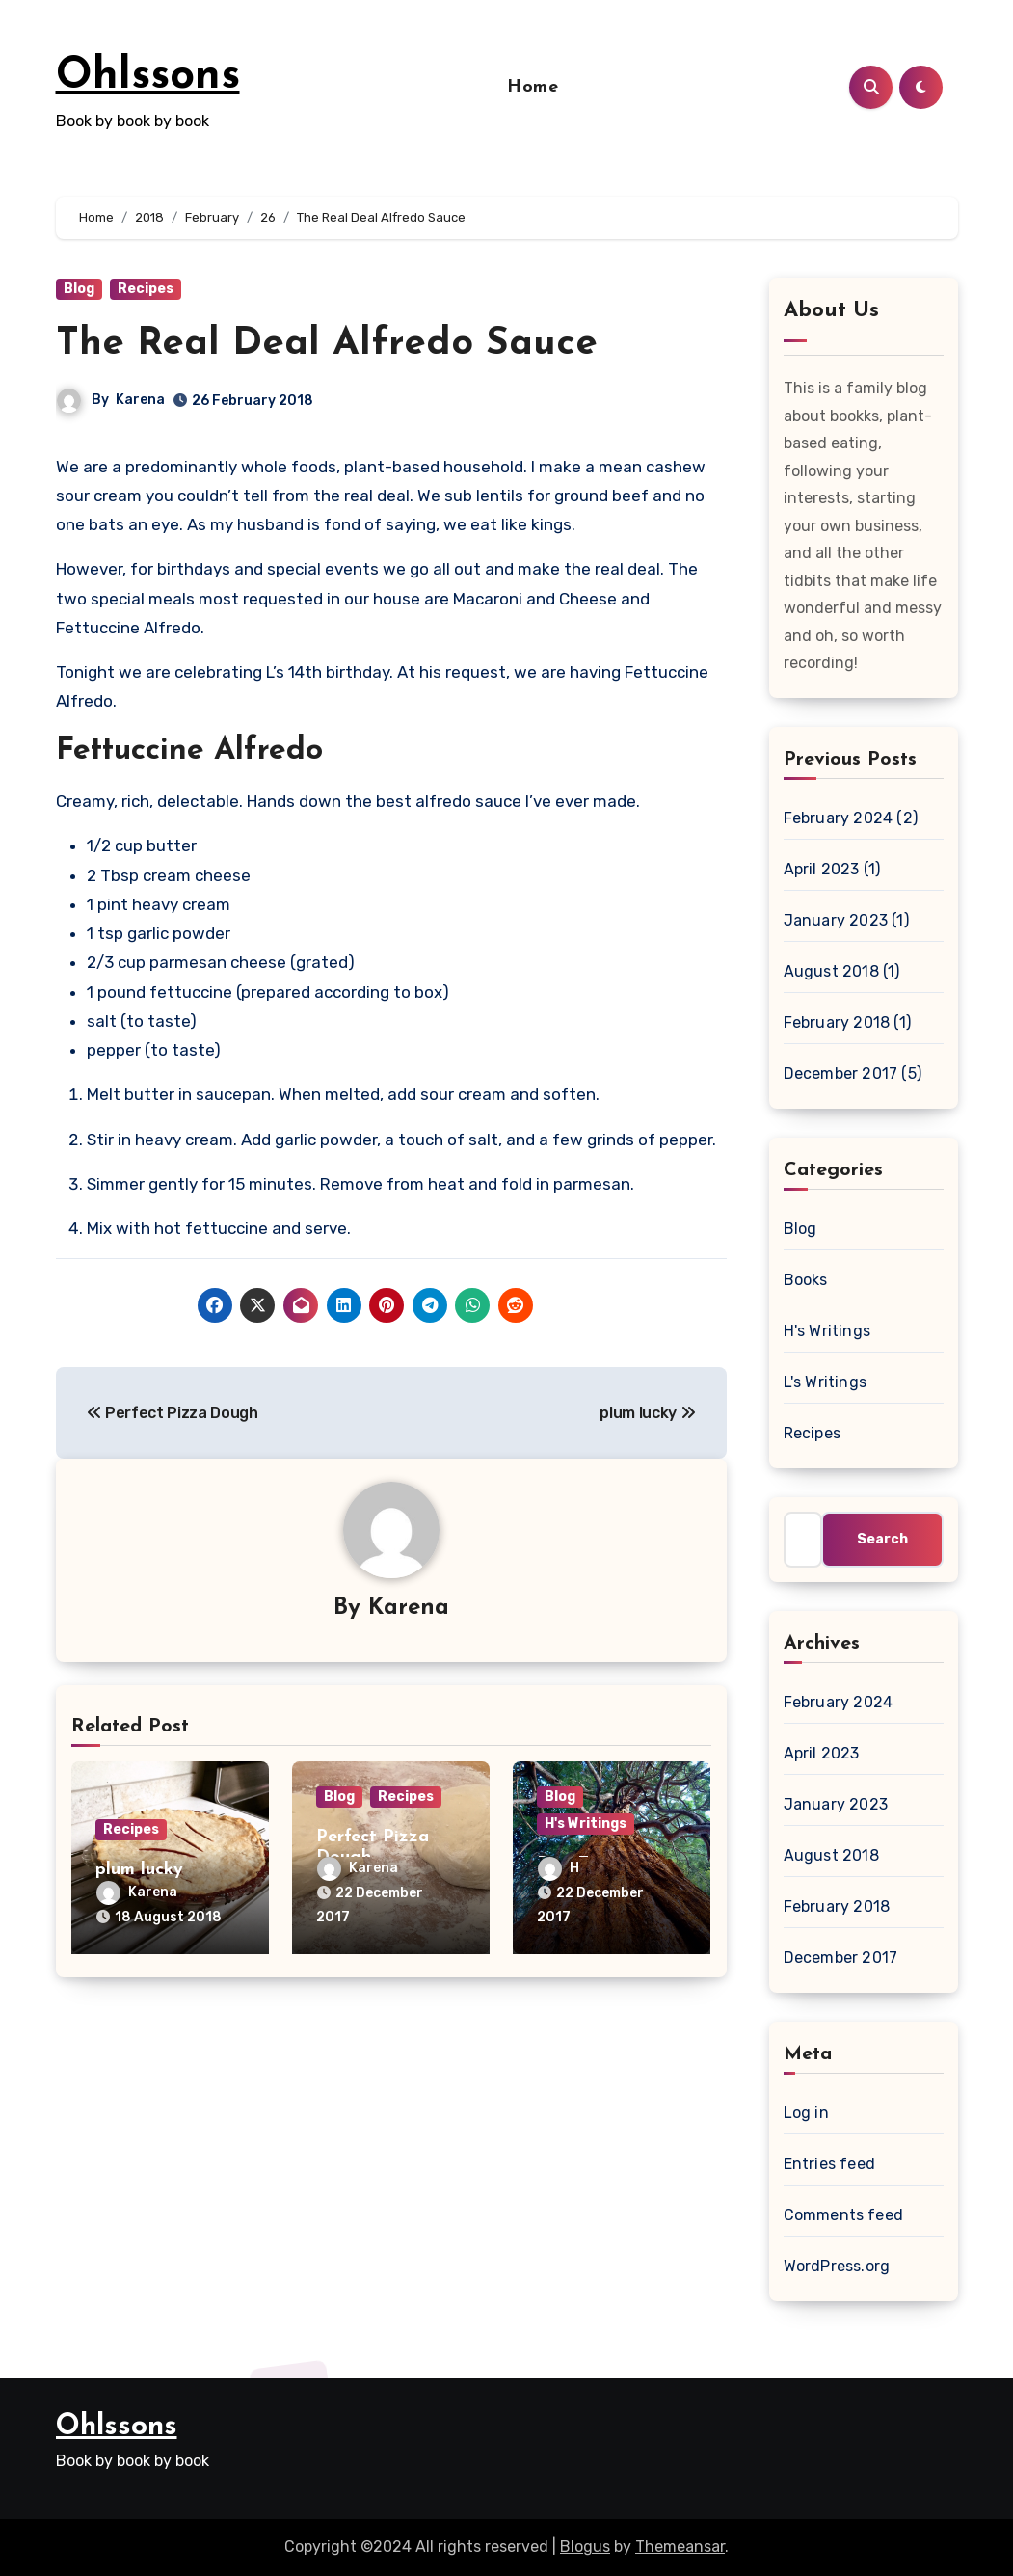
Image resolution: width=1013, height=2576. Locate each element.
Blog (79, 289)
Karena (140, 399)
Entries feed (829, 2164)
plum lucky (647, 1413)
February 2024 (838, 818)
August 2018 (831, 971)
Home (532, 87)
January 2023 (836, 920)
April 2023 (822, 869)
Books (806, 1280)
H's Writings (585, 1823)
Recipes (145, 289)
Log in (806, 2113)
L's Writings (825, 1382)
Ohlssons (148, 76)
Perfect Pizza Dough (172, 1413)
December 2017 (841, 1073)
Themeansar (680, 2546)
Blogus (585, 2546)
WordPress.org (837, 2266)
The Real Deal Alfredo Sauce (327, 344)
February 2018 (837, 1022)
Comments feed (844, 2215)
